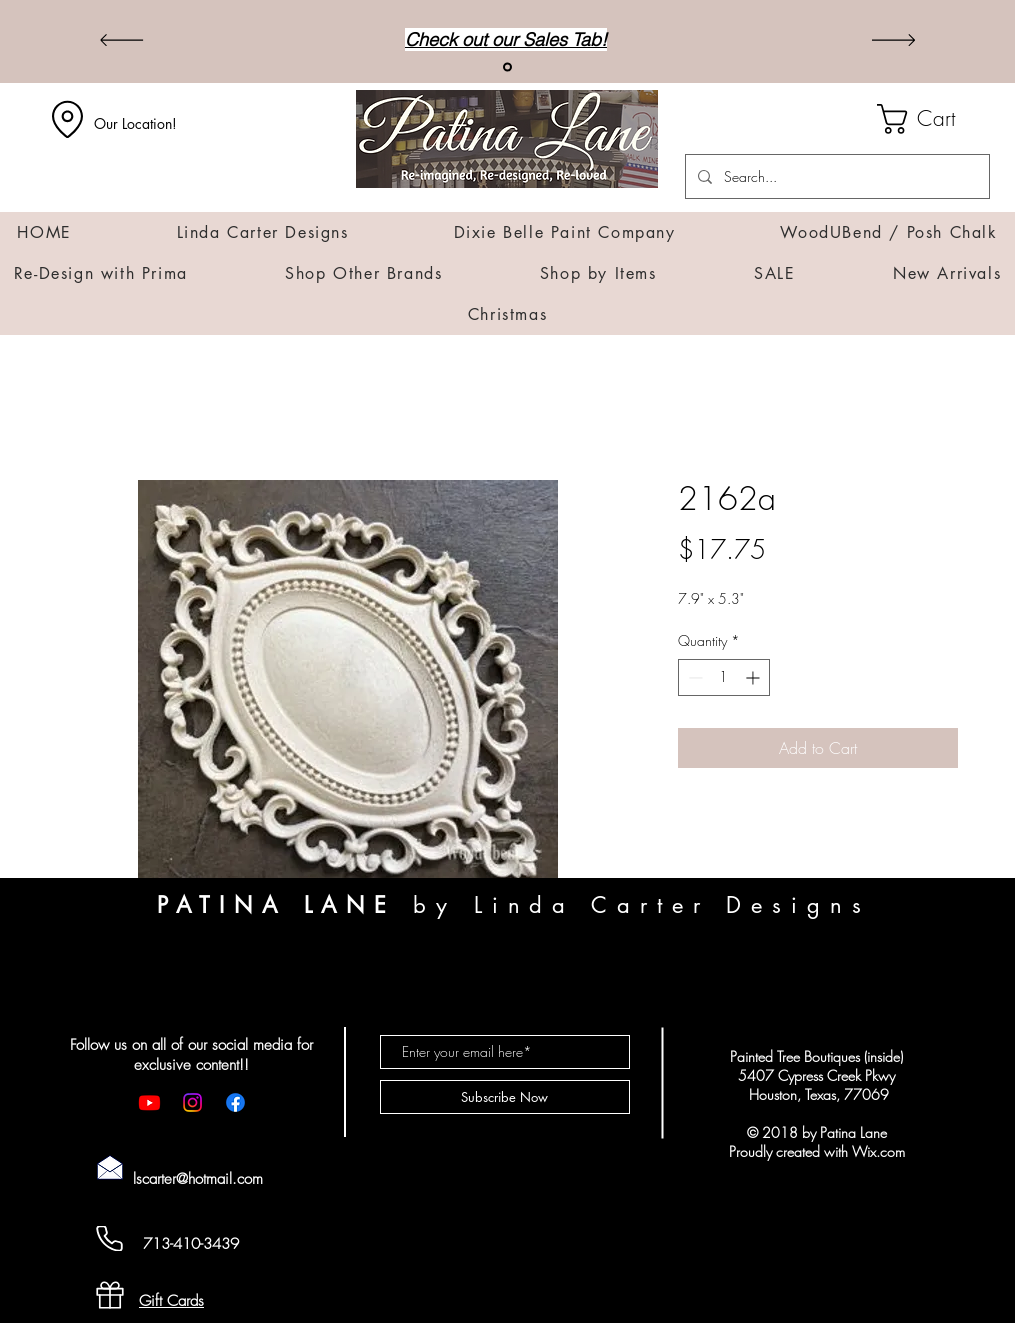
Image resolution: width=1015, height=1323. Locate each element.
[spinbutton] (724, 677)
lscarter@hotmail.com (198, 1179)
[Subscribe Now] (505, 1097)
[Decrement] (693, 677)
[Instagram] (192, 1102)
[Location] (68, 119)
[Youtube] (149, 1102)
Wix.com (878, 1151)
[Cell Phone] (110, 1238)
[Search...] (835, 176)
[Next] (893, 41)
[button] (933, 119)
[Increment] (754, 677)
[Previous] (121, 41)
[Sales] (507, 67)
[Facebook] (235, 1102)
